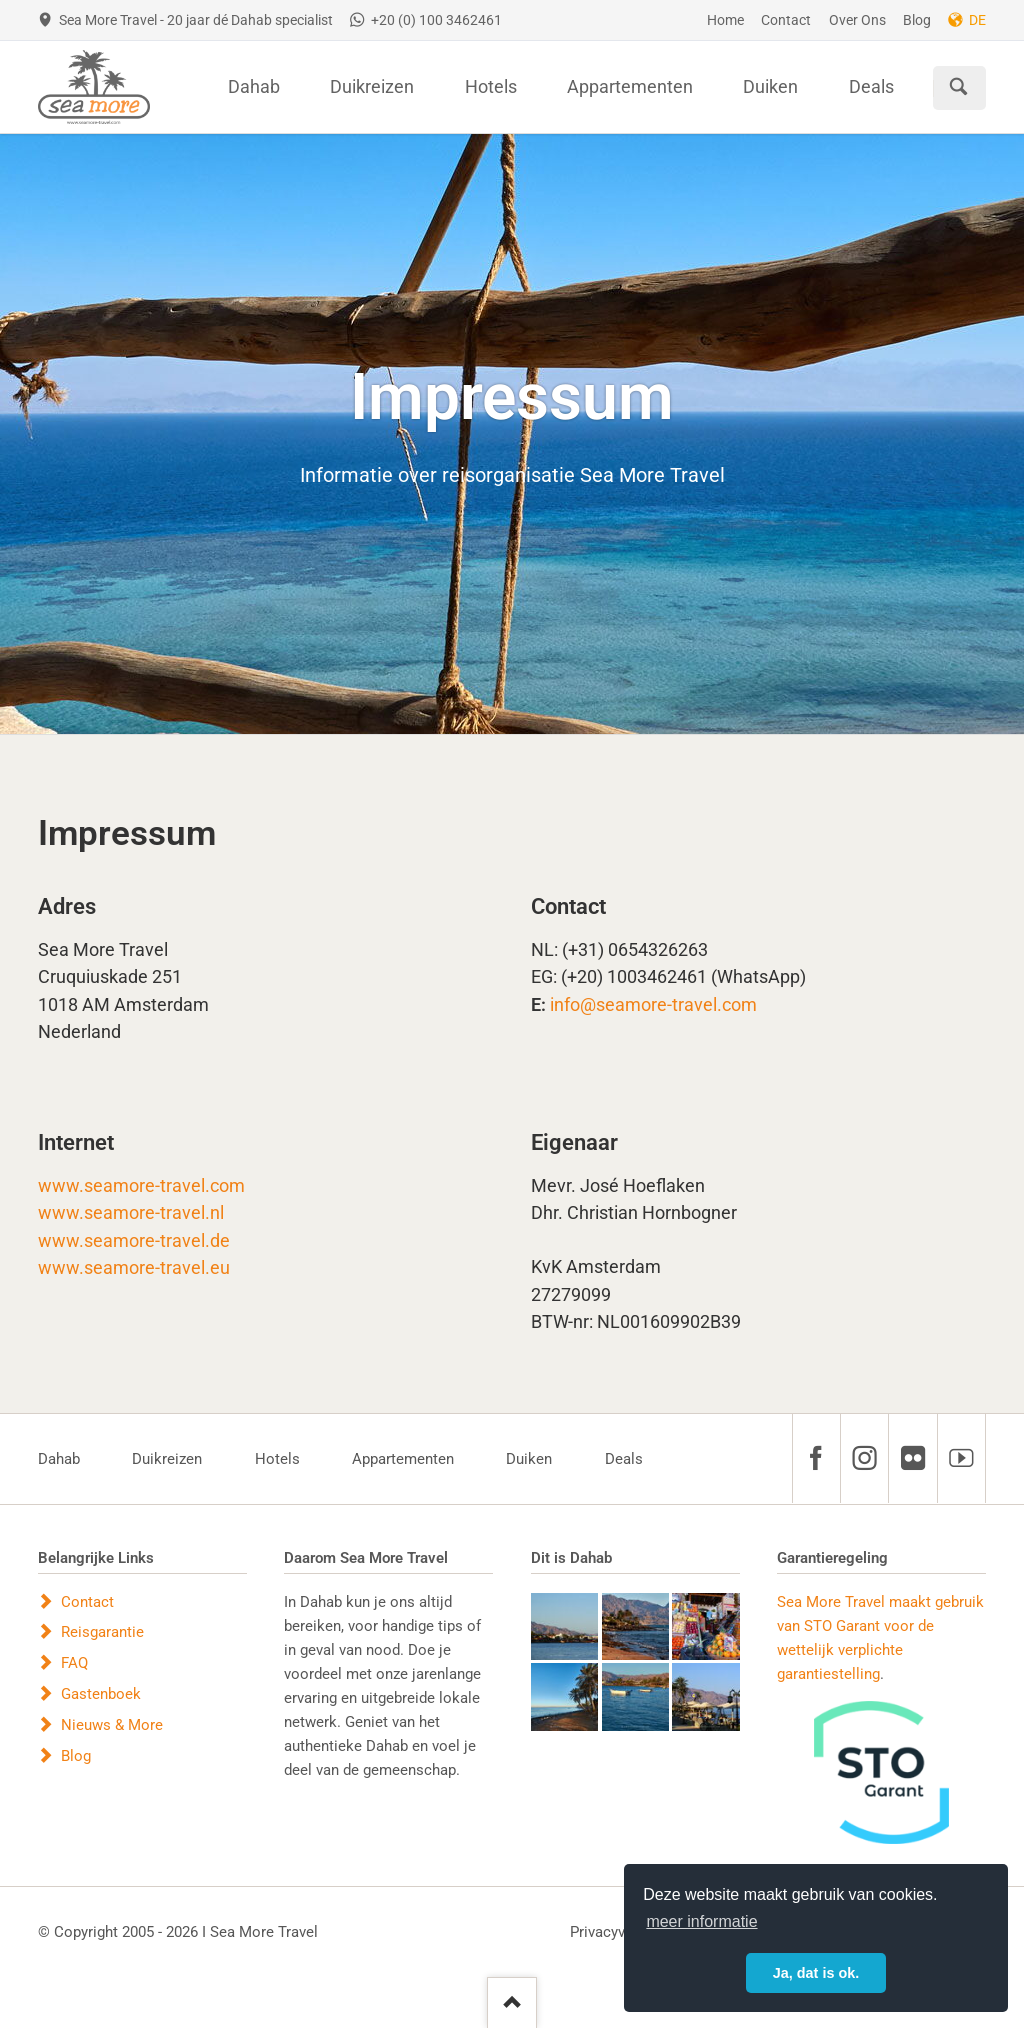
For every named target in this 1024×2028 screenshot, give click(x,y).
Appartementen (403, 1459)
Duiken (529, 1459)
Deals (624, 1459)
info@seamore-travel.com (653, 1005)
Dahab (59, 1459)
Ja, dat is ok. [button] (816, 1973)
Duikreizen (167, 1459)
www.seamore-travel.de (134, 1241)
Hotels (277, 1459)
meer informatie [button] (701, 1921)
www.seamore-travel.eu (134, 1268)
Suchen (958, 88)
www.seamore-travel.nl (131, 1213)
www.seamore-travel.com (141, 1186)
